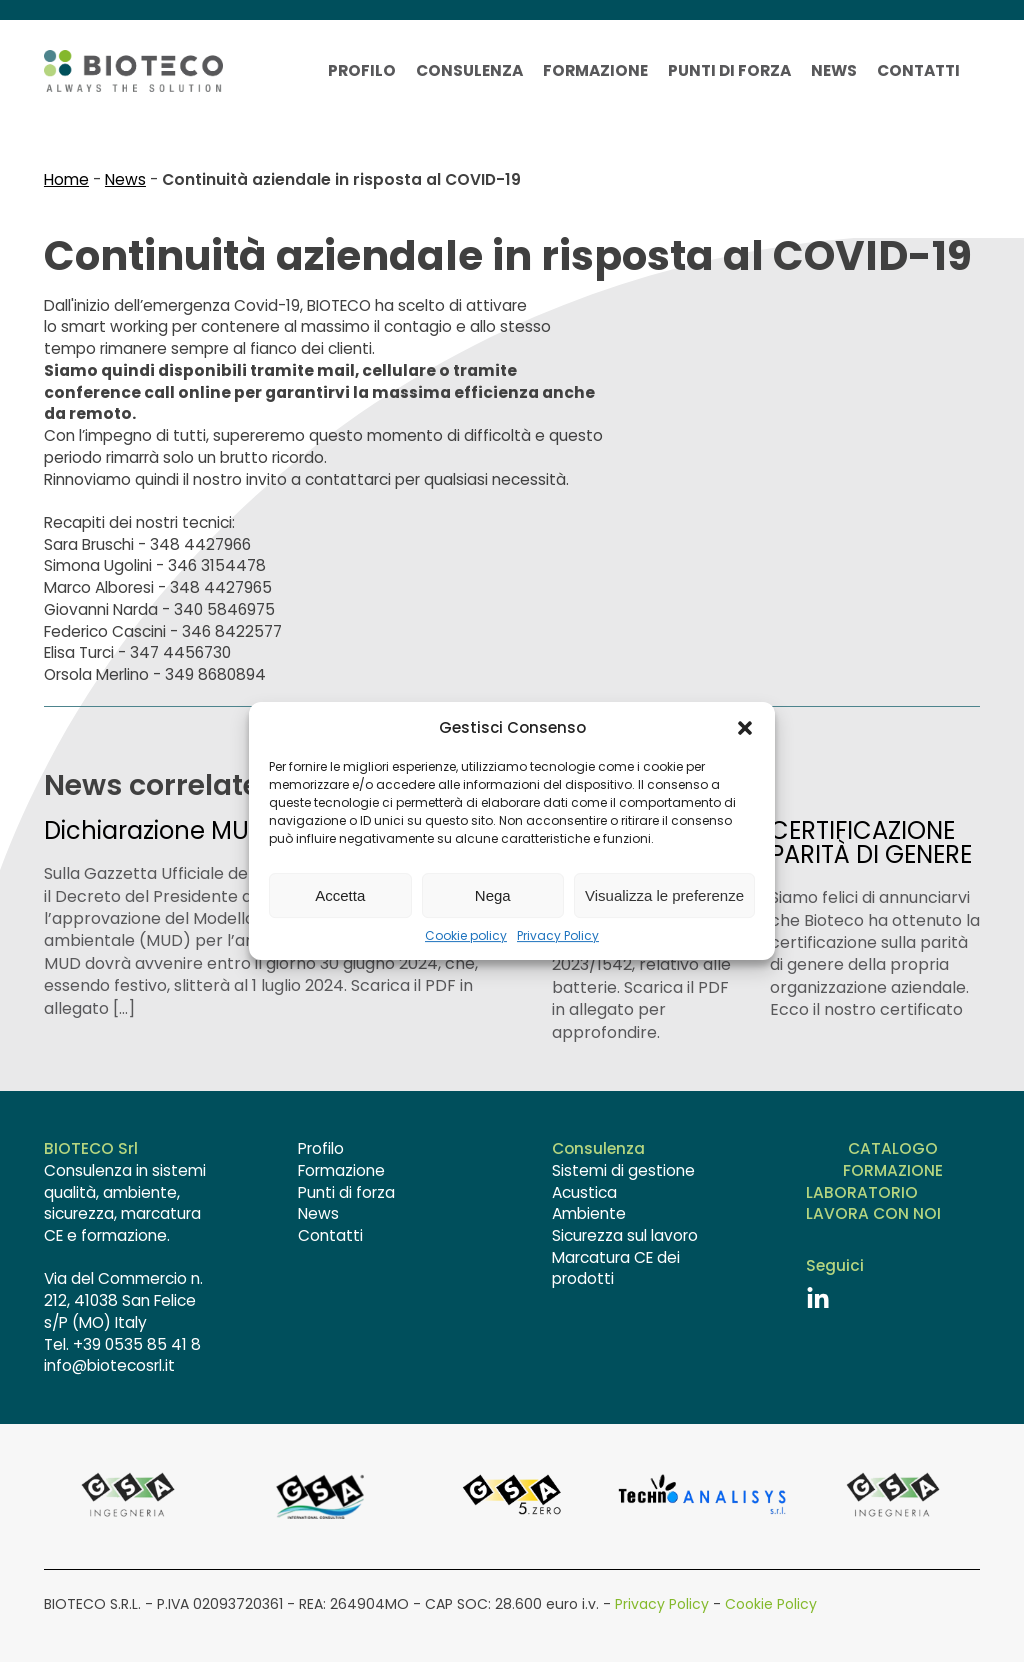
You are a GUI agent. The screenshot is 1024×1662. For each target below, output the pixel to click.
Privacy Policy (558, 936)
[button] (745, 728)
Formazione (595, 70)
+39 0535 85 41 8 (137, 1344)
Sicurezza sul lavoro (625, 1235)
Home (66, 179)
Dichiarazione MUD (155, 830)
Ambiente (589, 1213)
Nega (493, 895)
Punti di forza (729, 70)
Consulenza (469, 70)
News (834, 70)
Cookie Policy (771, 1604)
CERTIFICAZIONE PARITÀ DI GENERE (871, 842)
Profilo (362, 70)
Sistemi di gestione (623, 1170)
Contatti (918, 70)
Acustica (584, 1192)
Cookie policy (466, 936)
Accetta (340, 895)
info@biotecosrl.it (109, 1365)
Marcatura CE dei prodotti (616, 1268)
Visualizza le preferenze (664, 895)
